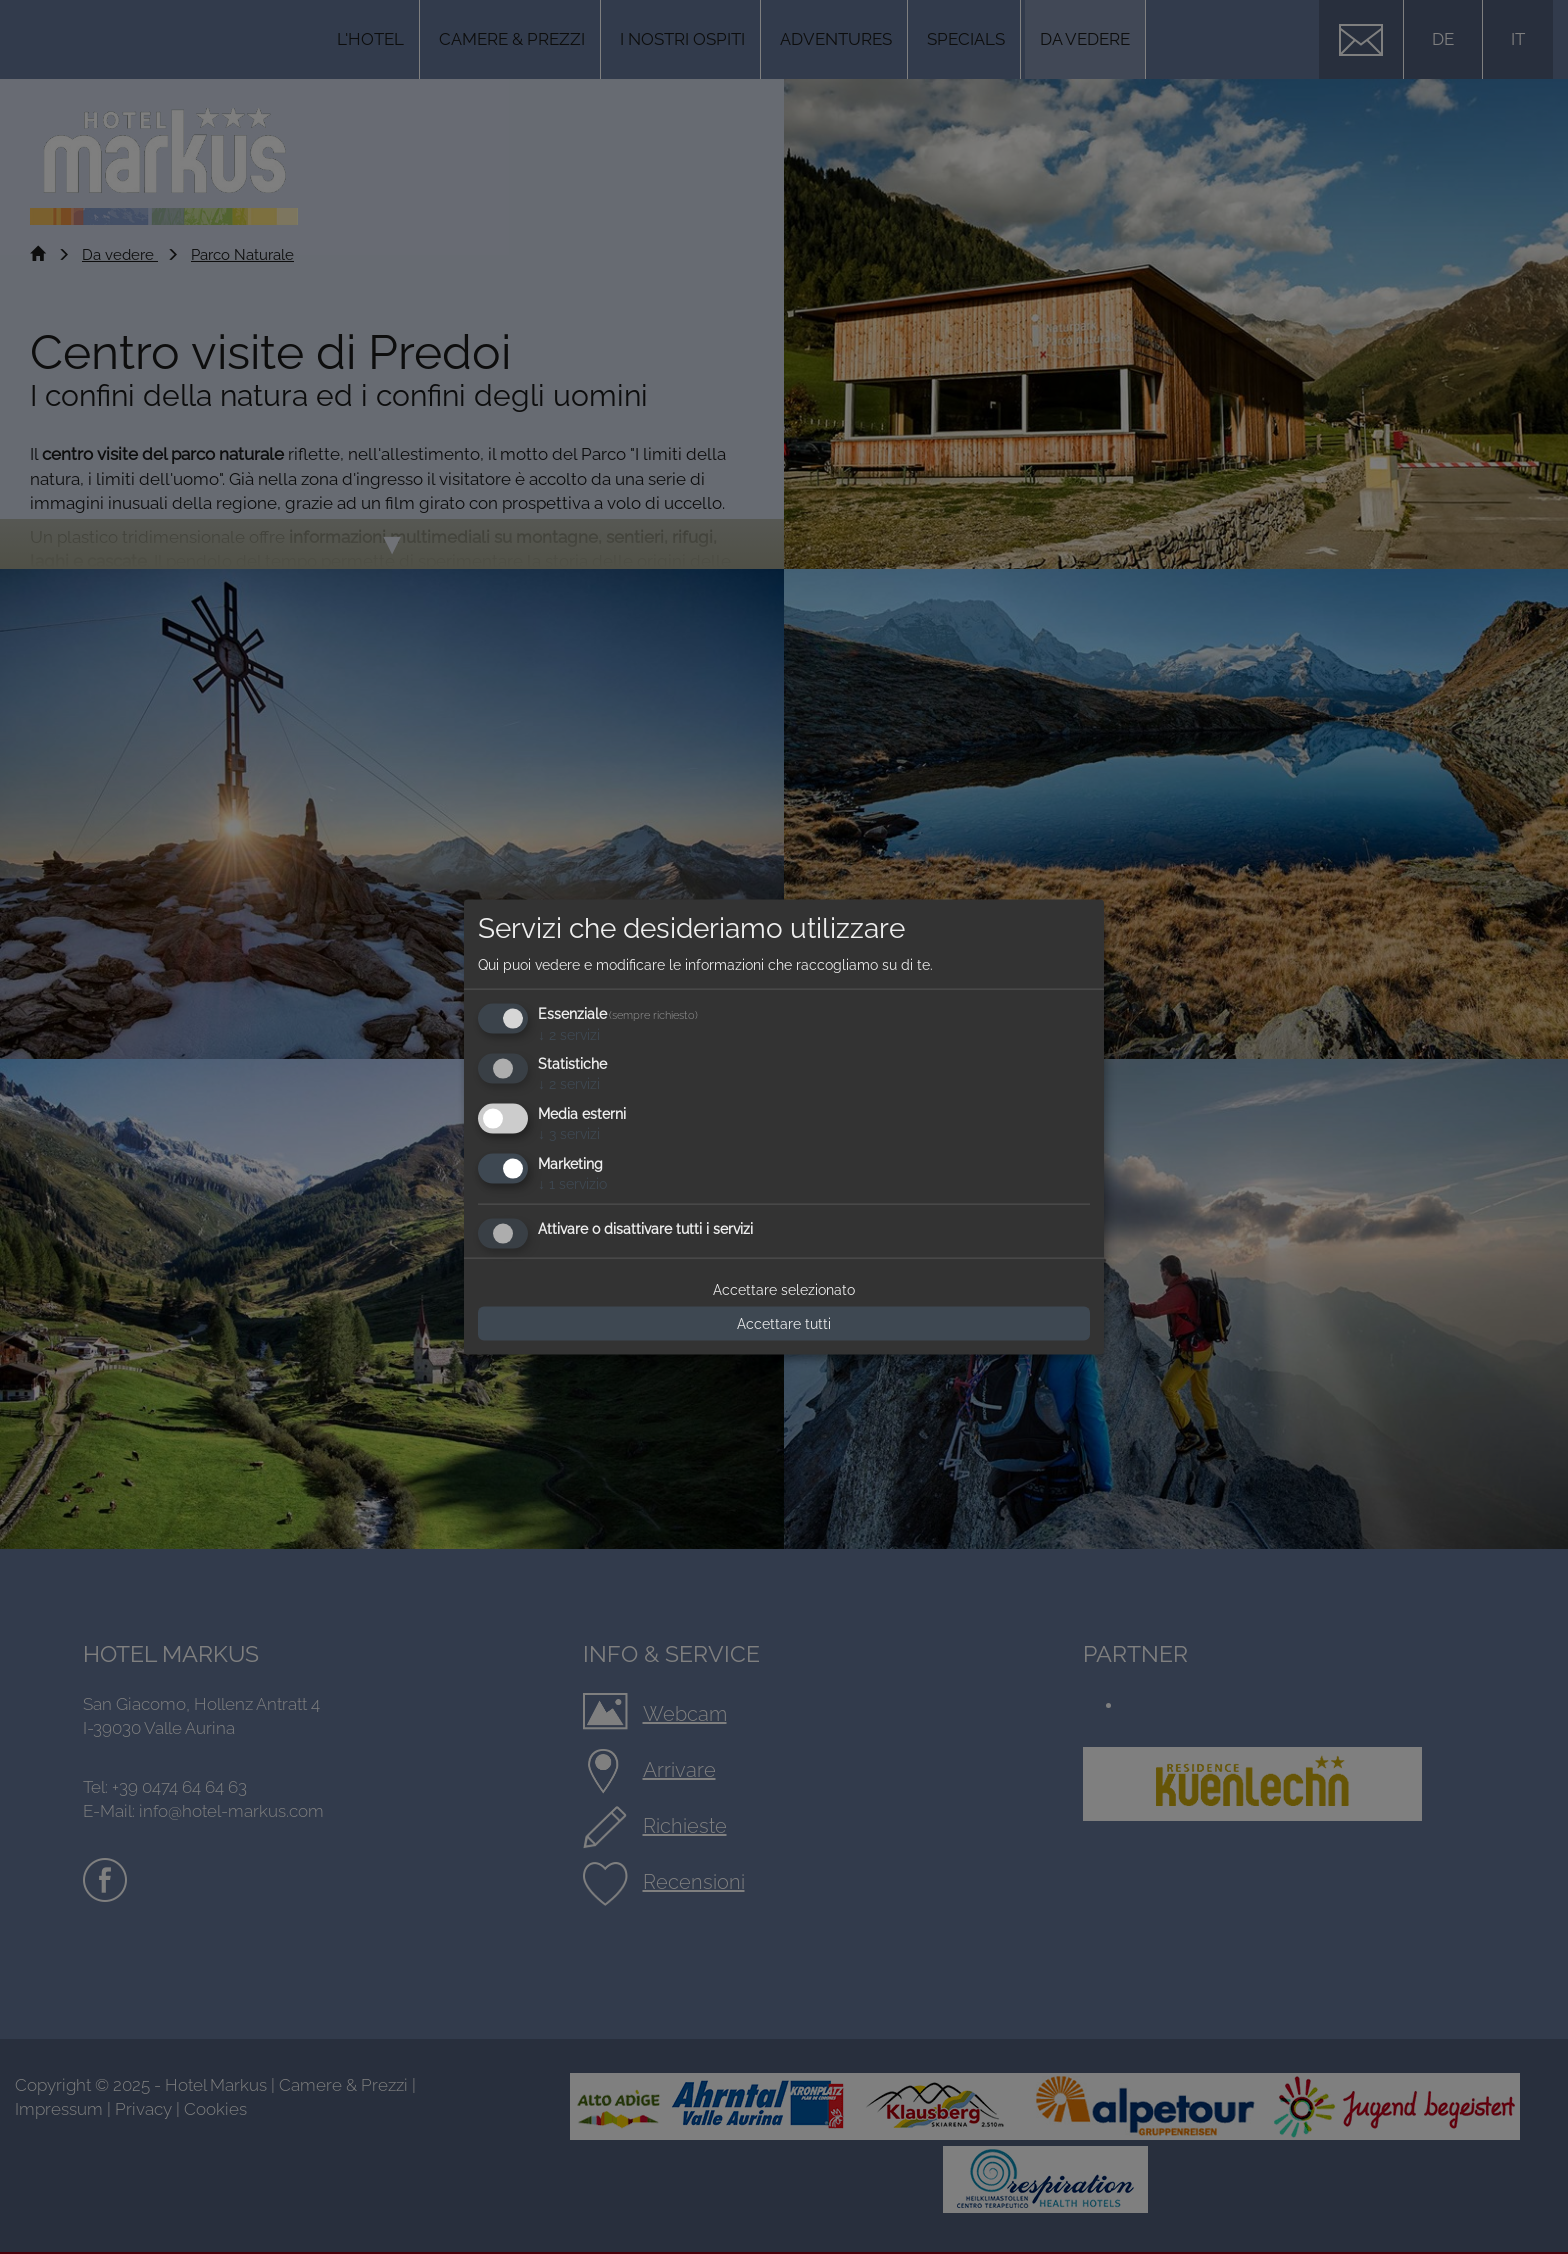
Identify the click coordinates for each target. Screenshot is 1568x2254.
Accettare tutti (784, 1323)
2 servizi (569, 1034)
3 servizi (569, 1134)
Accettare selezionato (784, 1289)
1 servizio (572, 1184)
